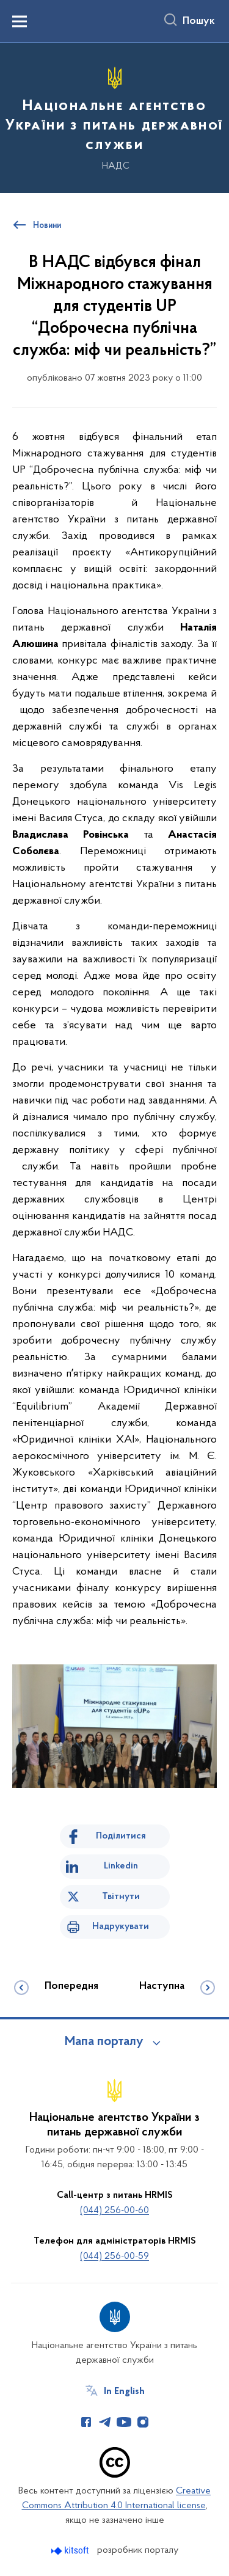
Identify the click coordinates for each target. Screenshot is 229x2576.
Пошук (199, 21)
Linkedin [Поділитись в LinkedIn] (121, 1866)
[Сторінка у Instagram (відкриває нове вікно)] (143, 2422)
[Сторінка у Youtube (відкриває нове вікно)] (124, 2422)
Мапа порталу (104, 2042)
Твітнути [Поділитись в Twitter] (121, 1896)
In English (124, 2391)
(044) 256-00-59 (114, 2256)
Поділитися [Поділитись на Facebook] (121, 1836)
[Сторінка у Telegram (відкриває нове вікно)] (105, 2422)
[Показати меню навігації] (19, 21)
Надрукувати (120, 1926)
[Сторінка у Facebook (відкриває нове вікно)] (86, 2422)
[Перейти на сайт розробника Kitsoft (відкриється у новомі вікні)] (71, 2550)
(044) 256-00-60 (114, 2211)
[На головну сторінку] (114, 116)
